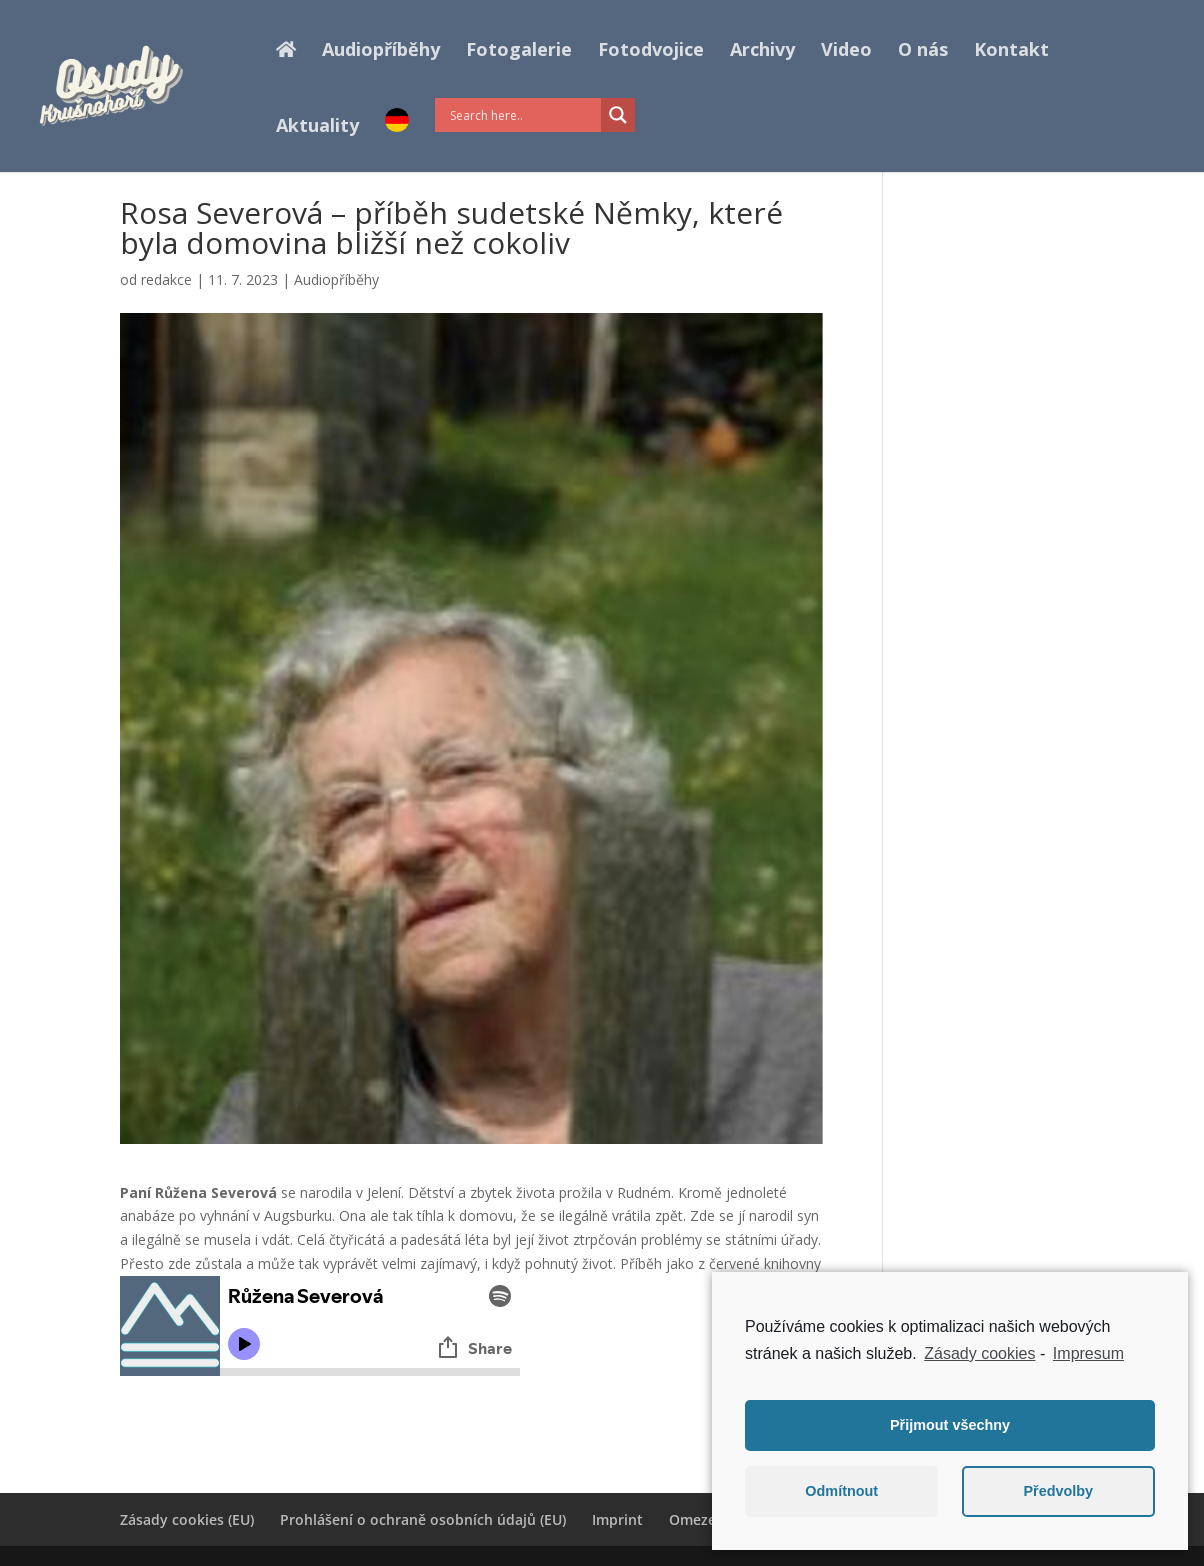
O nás (923, 51)
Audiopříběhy (381, 51)
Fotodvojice (651, 51)
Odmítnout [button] (841, 1491)
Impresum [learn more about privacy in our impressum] (1088, 1353)
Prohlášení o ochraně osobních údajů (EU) (423, 1519)
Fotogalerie (519, 51)
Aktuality (317, 127)
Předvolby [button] (1058, 1491)
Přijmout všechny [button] (950, 1425)
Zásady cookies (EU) (187, 1519)
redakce (166, 279)
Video (846, 51)
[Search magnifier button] (618, 115)
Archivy (762, 51)
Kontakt (1011, 51)
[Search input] (523, 115)
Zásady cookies (979, 1353)
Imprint (617, 1519)
